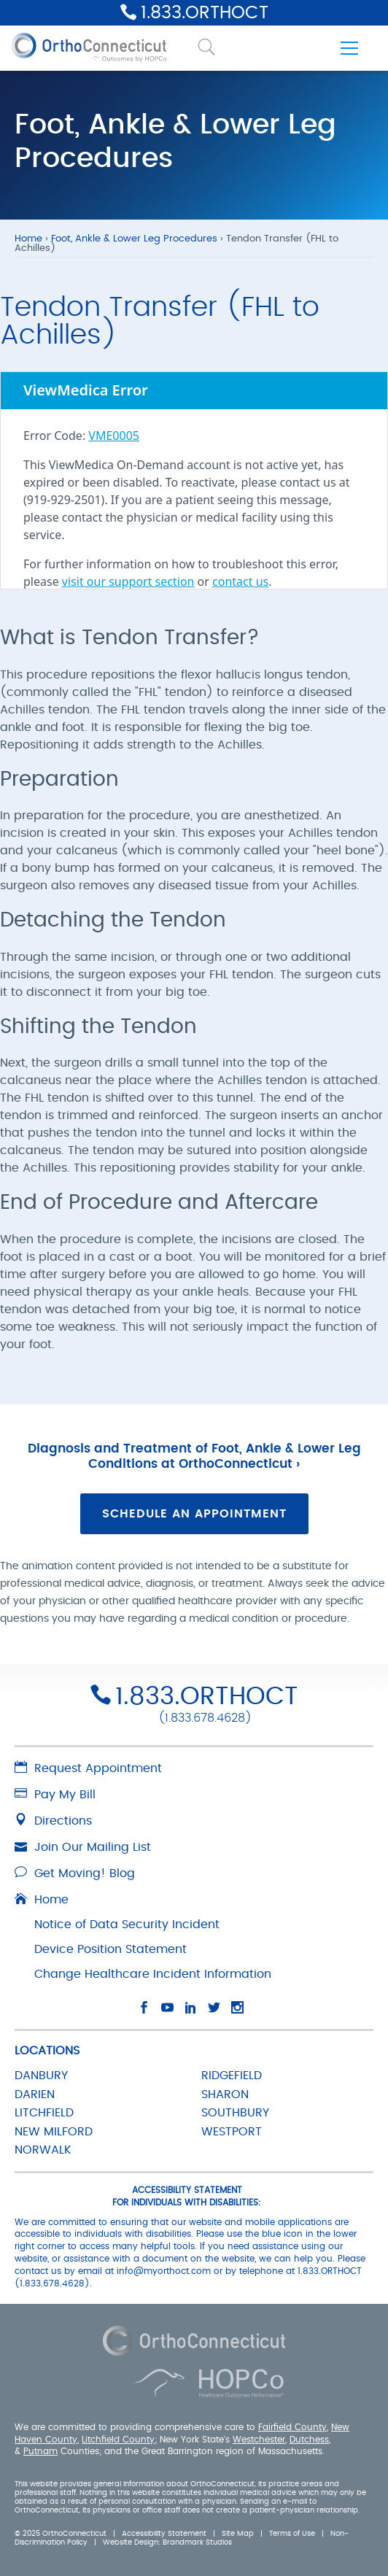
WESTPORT (231, 2132)
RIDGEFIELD (231, 2075)
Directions (53, 1821)
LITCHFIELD (44, 2113)
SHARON (225, 2094)
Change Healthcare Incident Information (152, 1974)
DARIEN (35, 2094)
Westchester (259, 2438)
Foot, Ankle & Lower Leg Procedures (134, 239)
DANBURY (41, 2075)
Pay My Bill (55, 1795)
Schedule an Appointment (194, 1514)
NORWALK (43, 2150)
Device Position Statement (110, 1949)
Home (28, 239)
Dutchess (309, 2438)
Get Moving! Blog (75, 1873)
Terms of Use (292, 2533)
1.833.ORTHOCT (204, 13)
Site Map (238, 2533)
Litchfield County (118, 2438)
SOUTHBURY (235, 2113)
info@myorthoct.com (164, 2271)
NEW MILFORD (54, 2132)
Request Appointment (88, 1768)
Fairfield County (292, 2427)
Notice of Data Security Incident (127, 1924)
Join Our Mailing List (83, 1847)
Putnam (40, 2451)
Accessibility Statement (164, 2533)
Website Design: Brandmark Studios (167, 2542)
